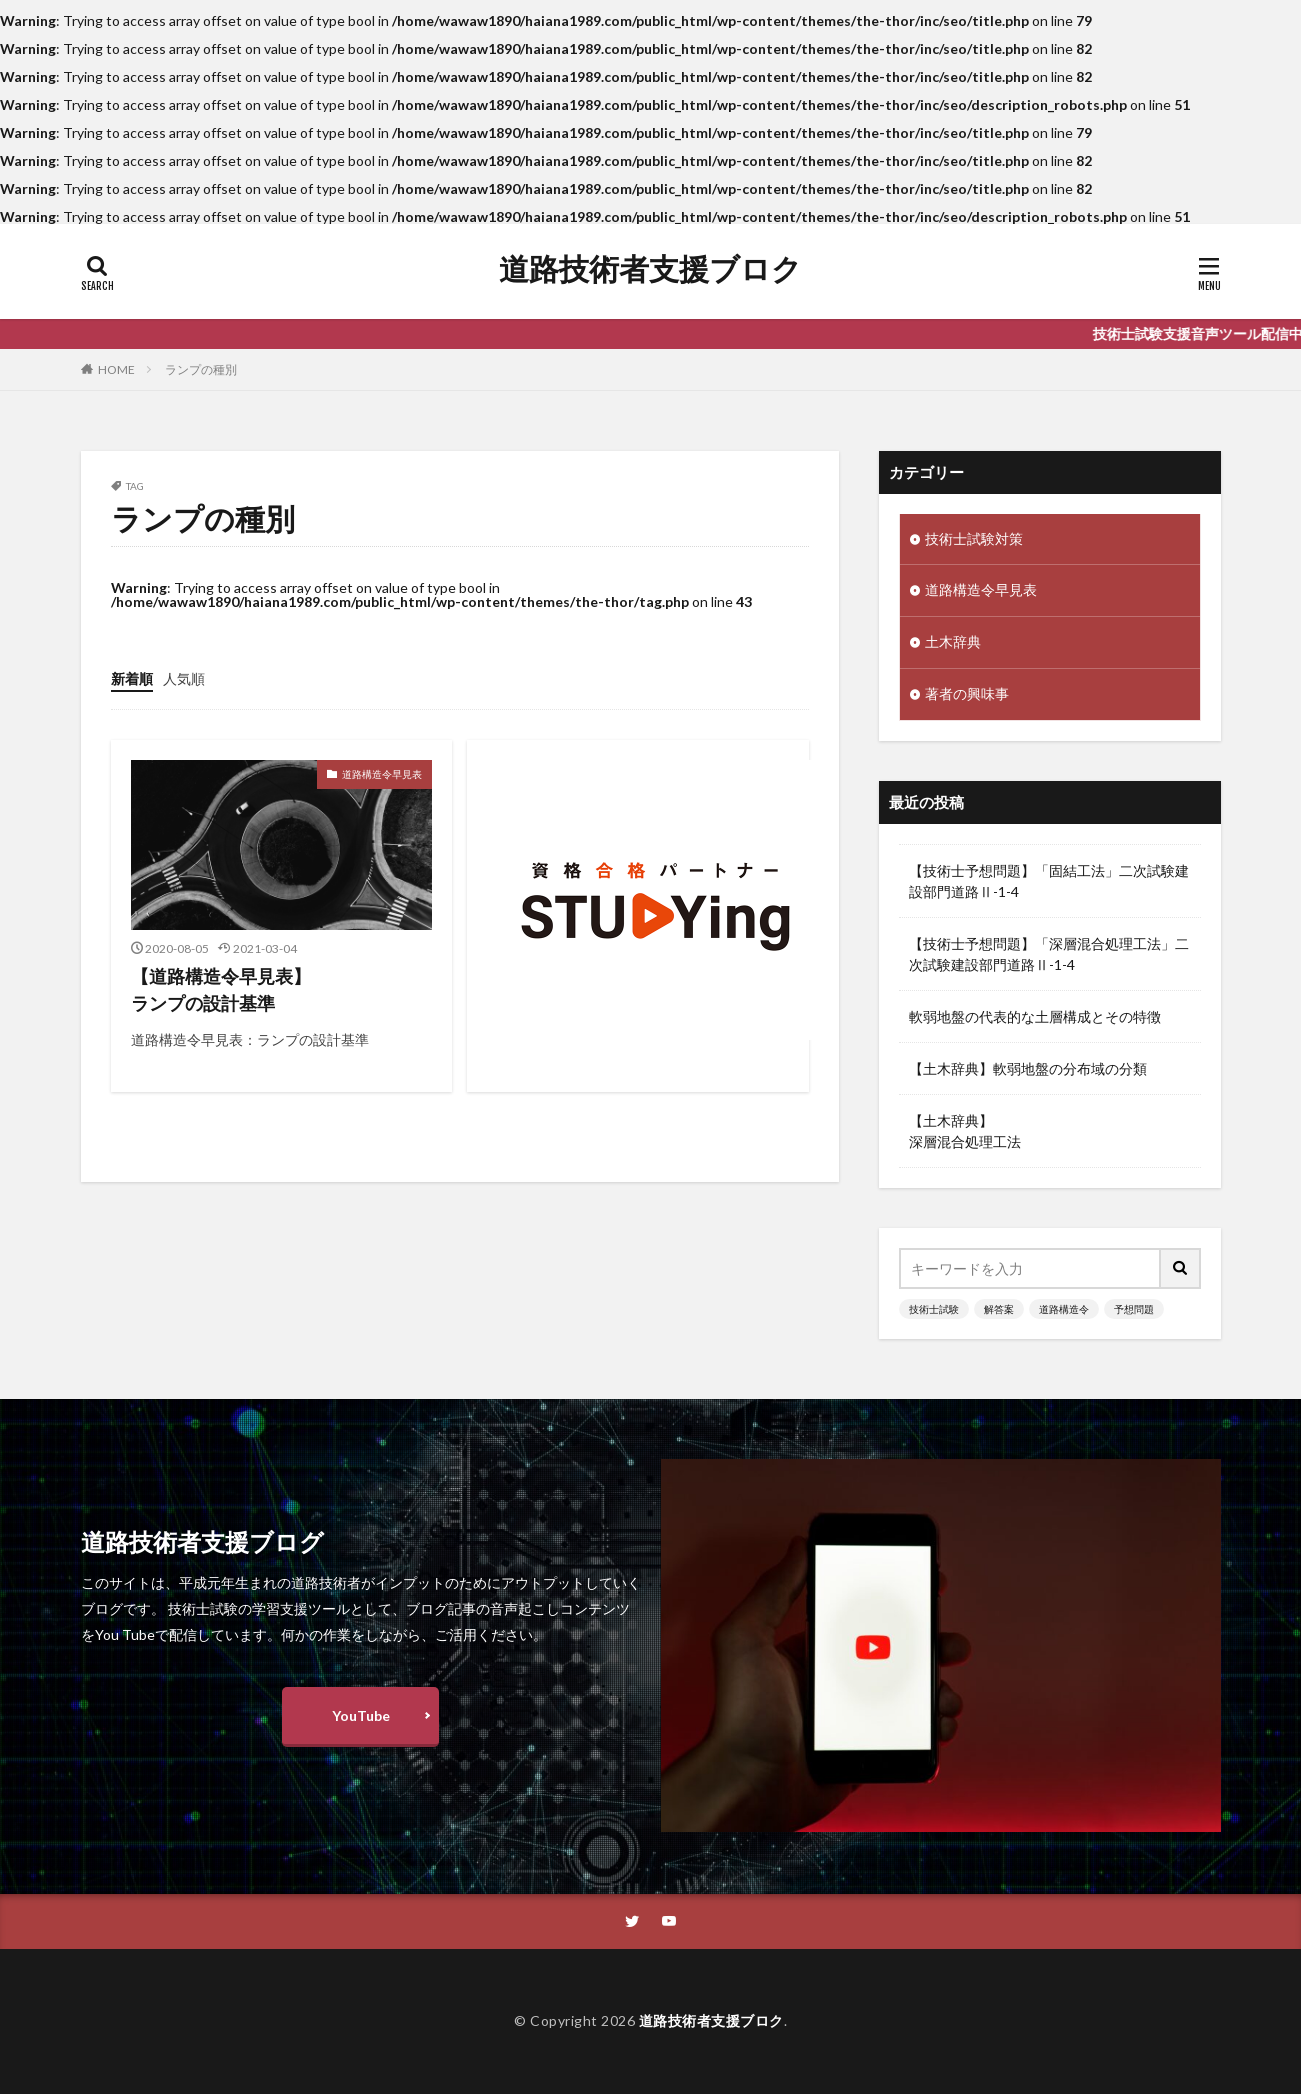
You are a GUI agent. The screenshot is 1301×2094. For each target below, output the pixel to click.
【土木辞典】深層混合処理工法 (965, 1131)
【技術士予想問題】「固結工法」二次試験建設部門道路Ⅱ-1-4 (1049, 881)
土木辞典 (953, 643)
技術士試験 (934, 1309)
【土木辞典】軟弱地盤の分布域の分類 (1028, 1068)
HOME (116, 369)
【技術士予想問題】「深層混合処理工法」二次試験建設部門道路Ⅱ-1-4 (1049, 954)
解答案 (999, 1309)
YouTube (361, 1716)
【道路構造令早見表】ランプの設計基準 (221, 989)
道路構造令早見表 (382, 774)
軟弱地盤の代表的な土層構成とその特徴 (1035, 1016)
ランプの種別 (201, 369)
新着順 (132, 678)
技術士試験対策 (974, 539)
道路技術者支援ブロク (650, 269)
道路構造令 (1064, 1309)
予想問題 (1134, 1309)
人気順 (184, 678)
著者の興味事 (967, 695)
